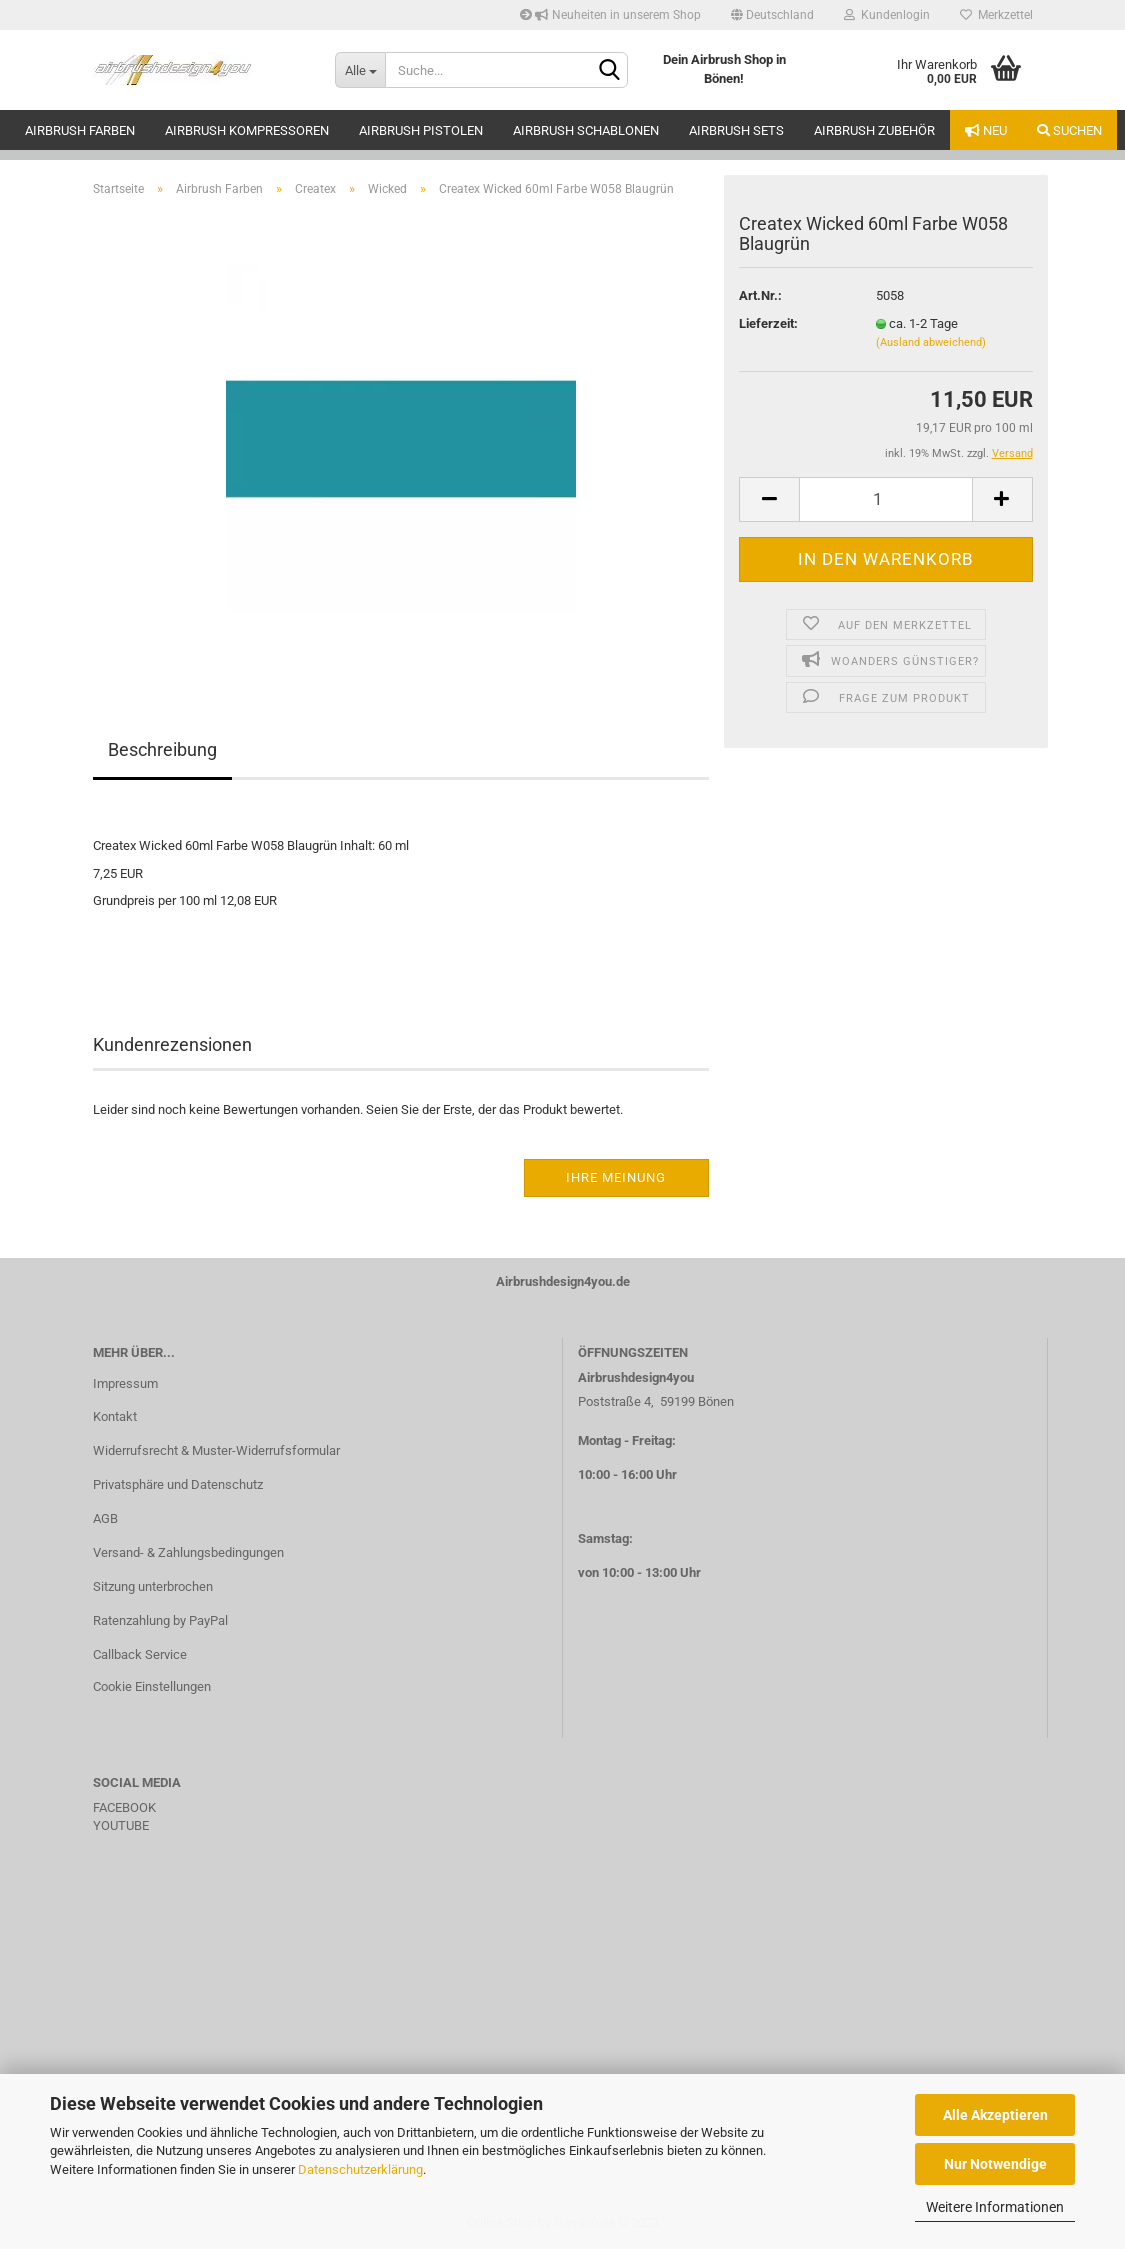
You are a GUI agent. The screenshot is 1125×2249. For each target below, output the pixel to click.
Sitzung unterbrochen (153, 1586)
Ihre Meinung (616, 1177)
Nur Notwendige (995, 2164)
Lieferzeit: (768, 323)
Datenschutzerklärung (360, 2169)
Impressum (125, 1383)
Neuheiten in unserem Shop (610, 15)
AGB (105, 1518)
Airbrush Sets (736, 130)
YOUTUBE (121, 1825)
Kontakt (115, 1416)
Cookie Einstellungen (152, 1686)
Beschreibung (162, 749)
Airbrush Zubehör (874, 130)
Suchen (1069, 130)
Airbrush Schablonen (586, 130)
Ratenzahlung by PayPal (160, 1620)
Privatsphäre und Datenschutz (178, 1484)
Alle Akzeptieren (995, 2115)
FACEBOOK (124, 1807)
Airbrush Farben (80, 130)
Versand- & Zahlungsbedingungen (188, 1552)
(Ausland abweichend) (931, 342)
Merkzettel (996, 15)
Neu (986, 130)
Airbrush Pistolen (421, 130)
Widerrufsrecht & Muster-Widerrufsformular (216, 1450)
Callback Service (140, 1654)
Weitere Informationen (995, 2207)
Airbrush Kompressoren (247, 130)
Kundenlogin (887, 15)
